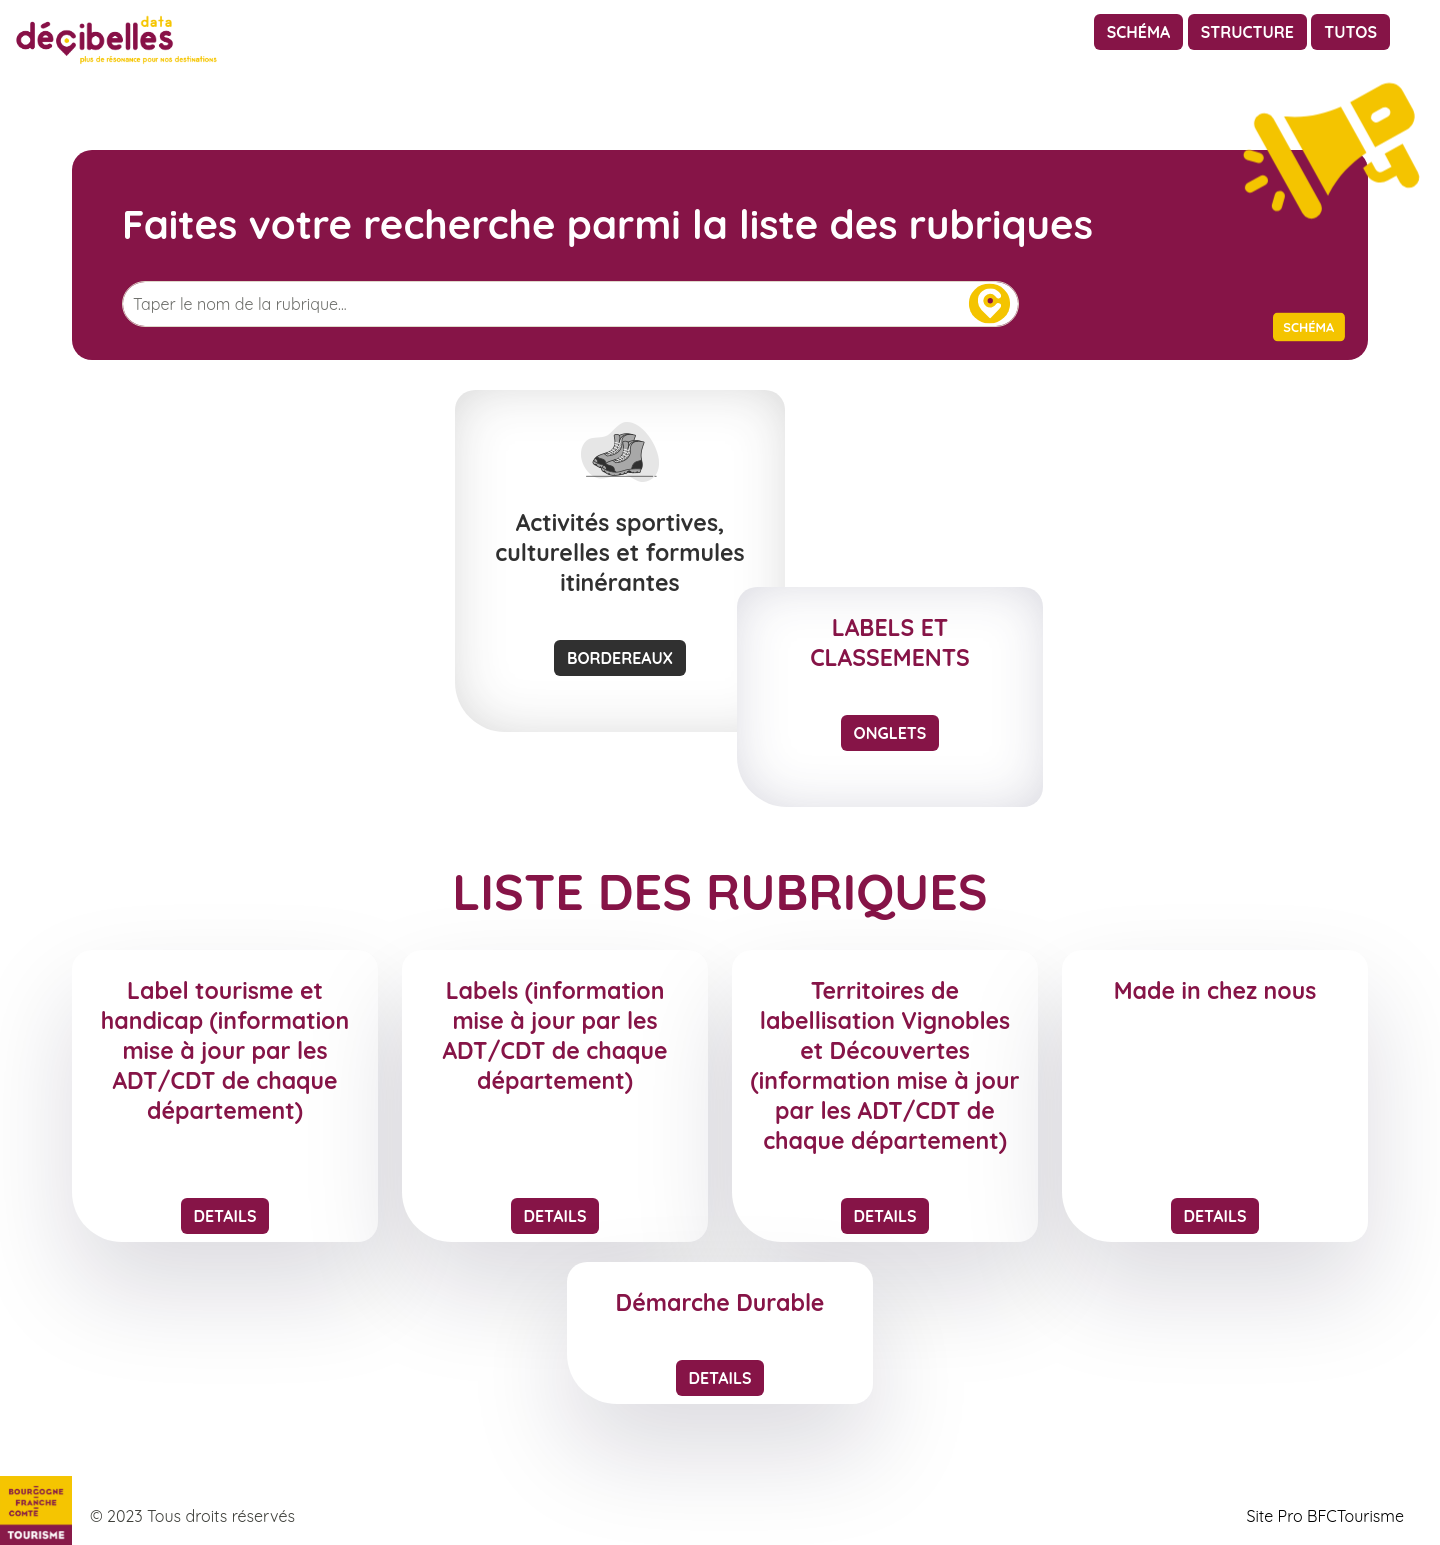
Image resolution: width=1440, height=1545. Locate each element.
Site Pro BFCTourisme (1325, 1516)
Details (225, 1216)
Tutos (1350, 32)
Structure (1247, 32)
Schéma (1139, 32)
